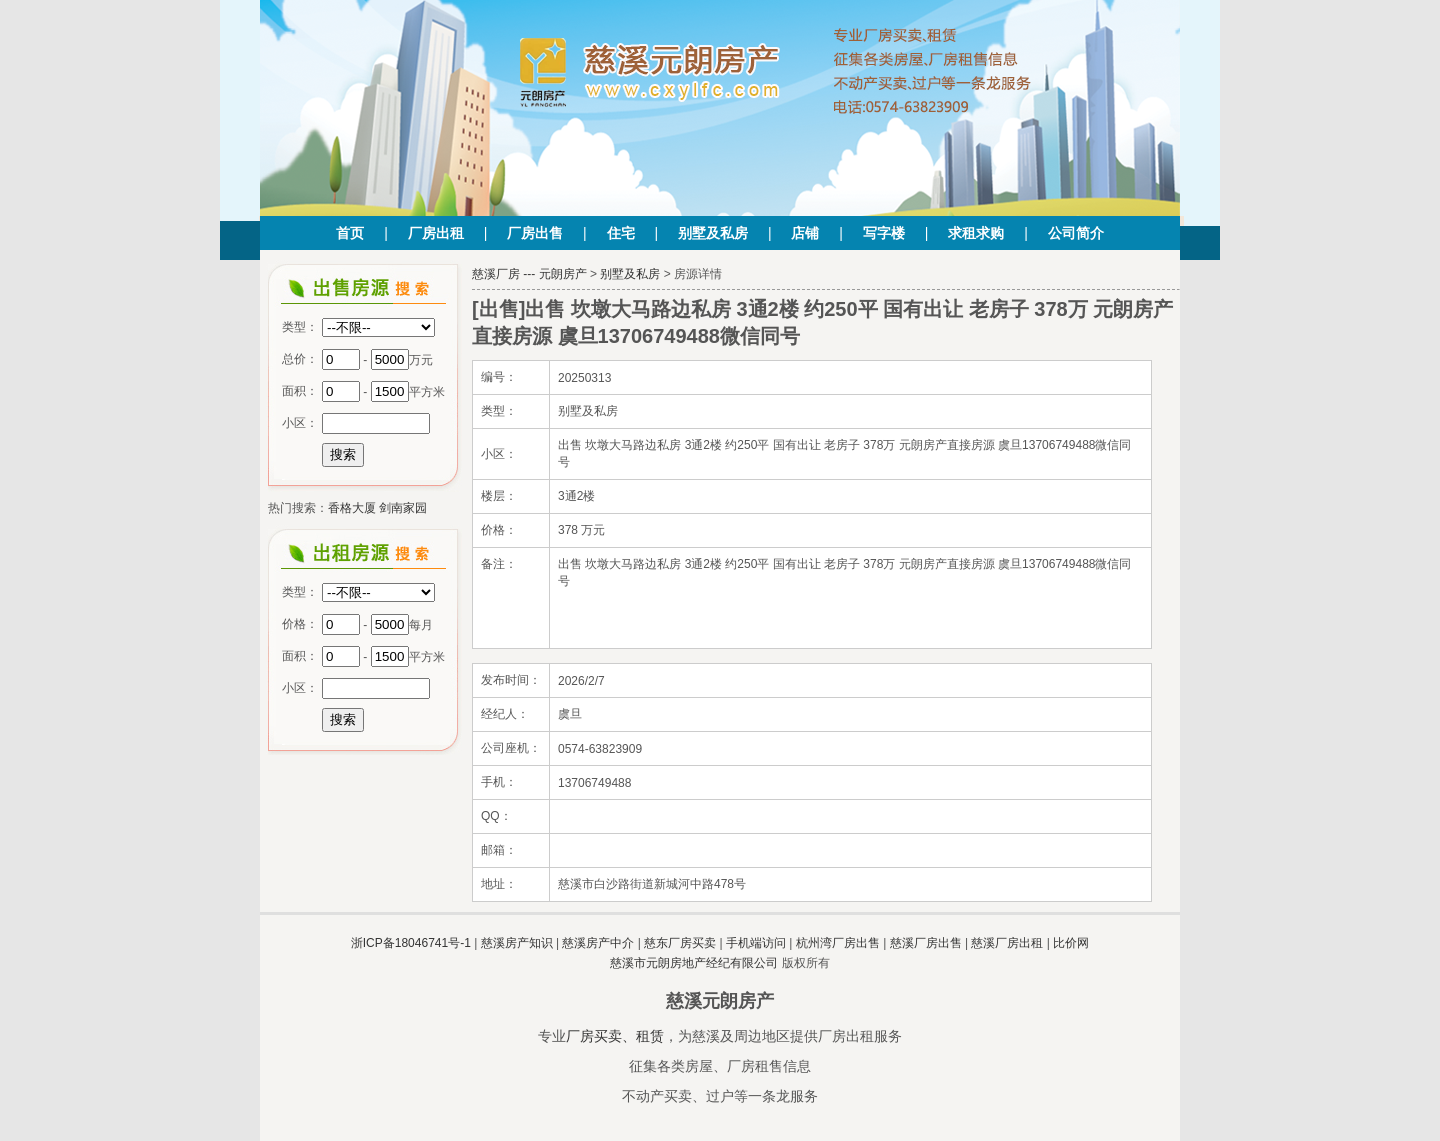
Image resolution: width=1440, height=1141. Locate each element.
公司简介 (1076, 233)
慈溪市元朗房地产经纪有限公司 (694, 963)
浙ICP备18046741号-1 (411, 943)
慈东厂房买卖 (680, 943)
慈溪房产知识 (517, 943)
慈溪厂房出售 (926, 943)
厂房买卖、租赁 (615, 1036)
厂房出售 (535, 233)
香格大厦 (352, 508)
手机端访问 (756, 943)
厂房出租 (436, 233)
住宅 (621, 233)
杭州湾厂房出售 (838, 943)
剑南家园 (403, 508)
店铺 (805, 233)
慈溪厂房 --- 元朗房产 (529, 274)
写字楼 (884, 233)
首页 (350, 233)
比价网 (1071, 943)
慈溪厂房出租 (1007, 943)
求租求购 (976, 233)
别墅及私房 (713, 233)
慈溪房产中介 (598, 943)
